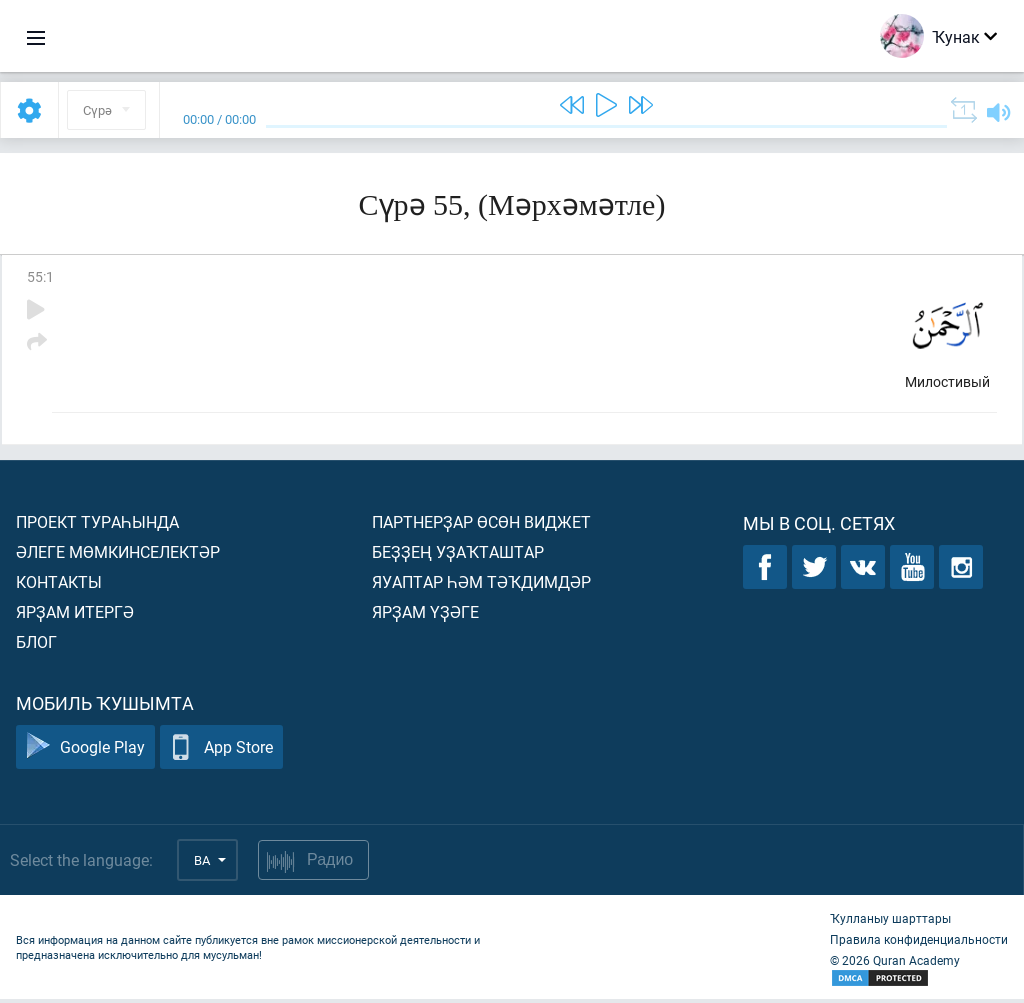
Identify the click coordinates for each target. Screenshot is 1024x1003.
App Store (221, 751)
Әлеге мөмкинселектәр (118, 555)
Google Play (85, 751)
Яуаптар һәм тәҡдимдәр (481, 585)
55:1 (40, 276)
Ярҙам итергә (75, 615)
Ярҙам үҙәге (425, 615)
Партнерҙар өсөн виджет (481, 525)
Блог (36, 645)
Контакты (59, 585)
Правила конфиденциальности (919, 943)
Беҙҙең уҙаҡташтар (458, 555)
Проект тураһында (97, 525)
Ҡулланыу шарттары (890, 922)
